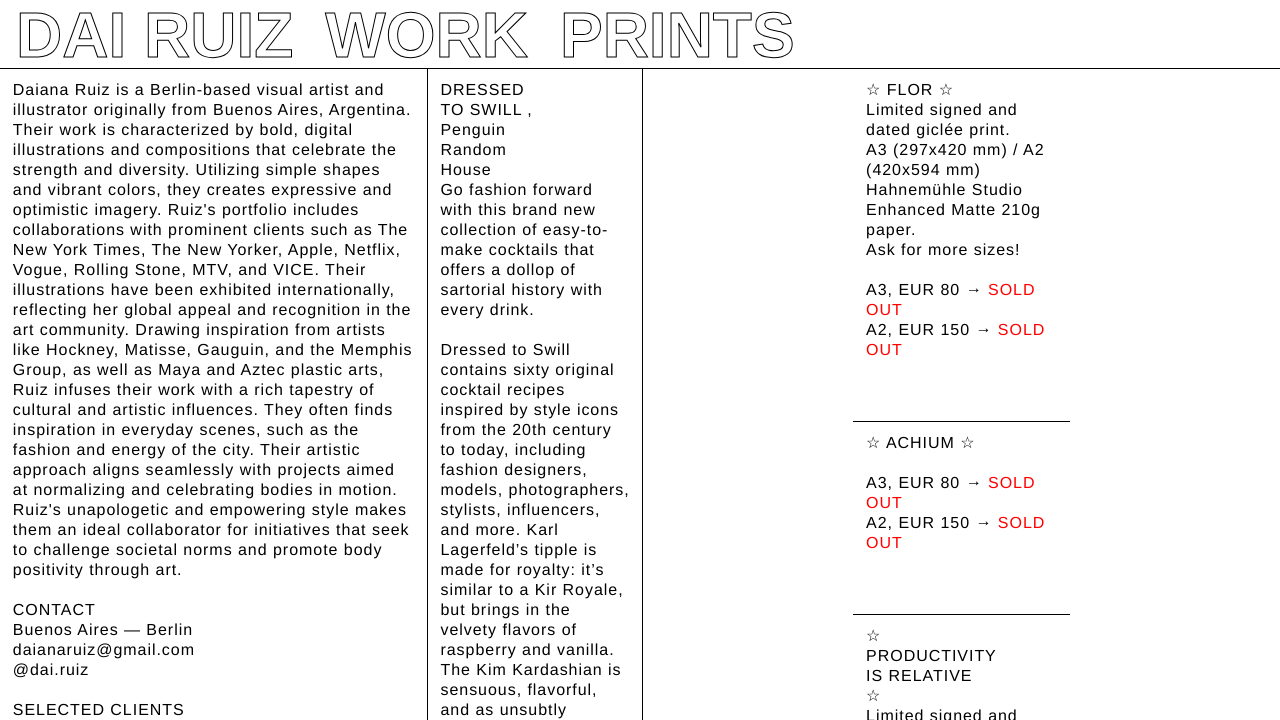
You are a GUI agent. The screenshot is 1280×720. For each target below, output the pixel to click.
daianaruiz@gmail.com (104, 650)
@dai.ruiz (51, 670)
